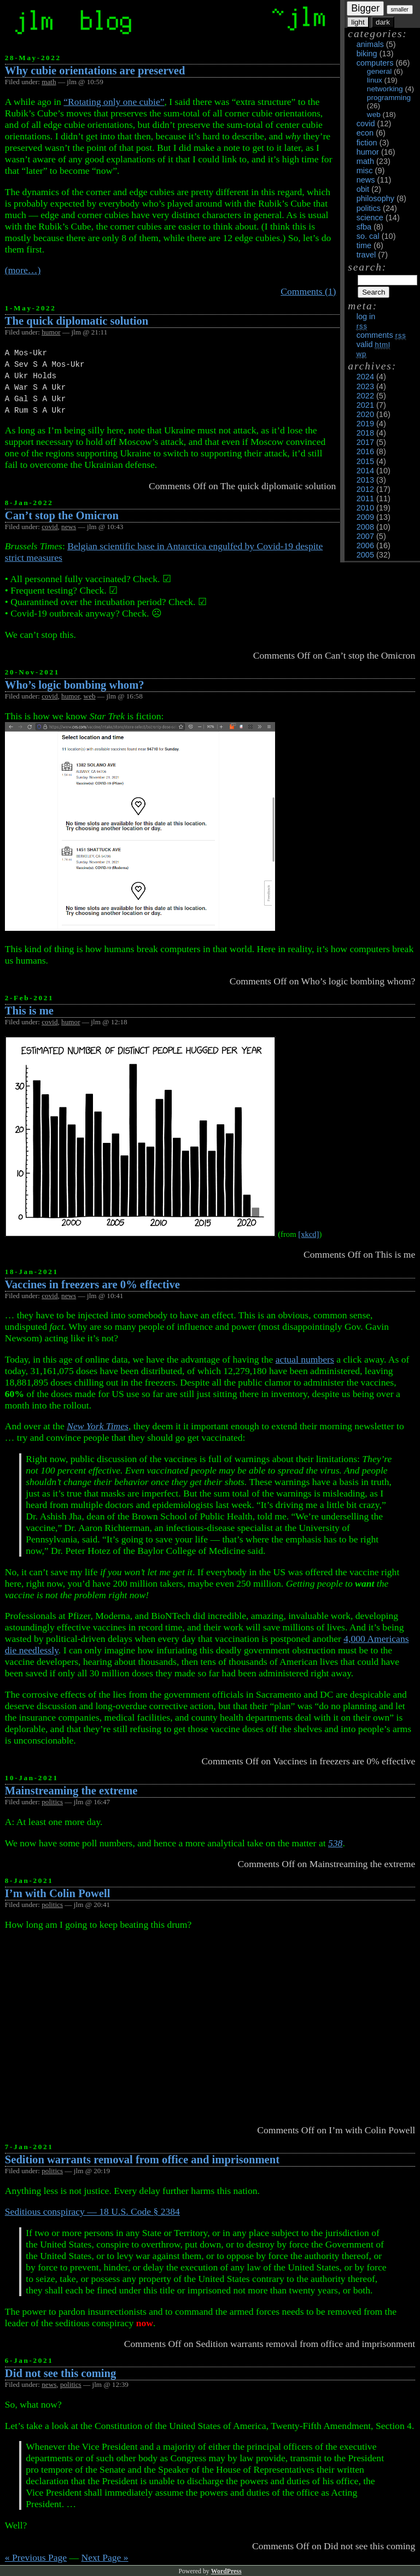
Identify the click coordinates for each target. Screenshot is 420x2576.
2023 (365, 386)
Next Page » (105, 2557)
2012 (365, 489)
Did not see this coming (60, 2373)
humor (368, 152)
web (374, 114)
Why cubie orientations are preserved (95, 70)
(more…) (22, 270)
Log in (366, 316)
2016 (365, 451)
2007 (365, 536)
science (370, 217)
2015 (365, 461)
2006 (365, 545)
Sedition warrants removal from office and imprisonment (142, 2159)
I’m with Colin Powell (57, 1893)
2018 (365, 433)
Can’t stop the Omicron (62, 515)
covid (366, 123)
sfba (364, 226)
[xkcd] (308, 1234)
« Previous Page (36, 2557)
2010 (365, 507)
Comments (381, 335)
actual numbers (305, 1359)
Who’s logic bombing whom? (74, 685)
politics (369, 208)
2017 (365, 442)
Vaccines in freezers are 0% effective (92, 1284)
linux (374, 80)
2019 (365, 423)
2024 (365, 376)
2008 (365, 527)
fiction (367, 142)
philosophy (375, 198)
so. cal (368, 236)
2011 (365, 498)
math (365, 161)
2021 (365, 405)
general (379, 71)
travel (366, 254)
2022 (365, 395)
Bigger (365, 8)
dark (383, 22)
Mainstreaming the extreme (71, 1791)
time (364, 245)
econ (365, 132)
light (357, 22)
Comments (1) (308, 291)
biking (367, 53)
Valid (373, 344)
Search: (367, 267)
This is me (29, 1011)
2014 (365, 470)
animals (370, 44)
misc (365, 170)
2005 (365, 554)
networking (385, 89)
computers (375, 62)
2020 (365, 414)
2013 (365, 480)
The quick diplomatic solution (76, 321)
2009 (365, 517)
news (366, 179)
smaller (400, 10)
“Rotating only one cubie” (113, 101)
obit (363, 189)
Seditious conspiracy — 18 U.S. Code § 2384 (92, 2211)
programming (389, 97)
